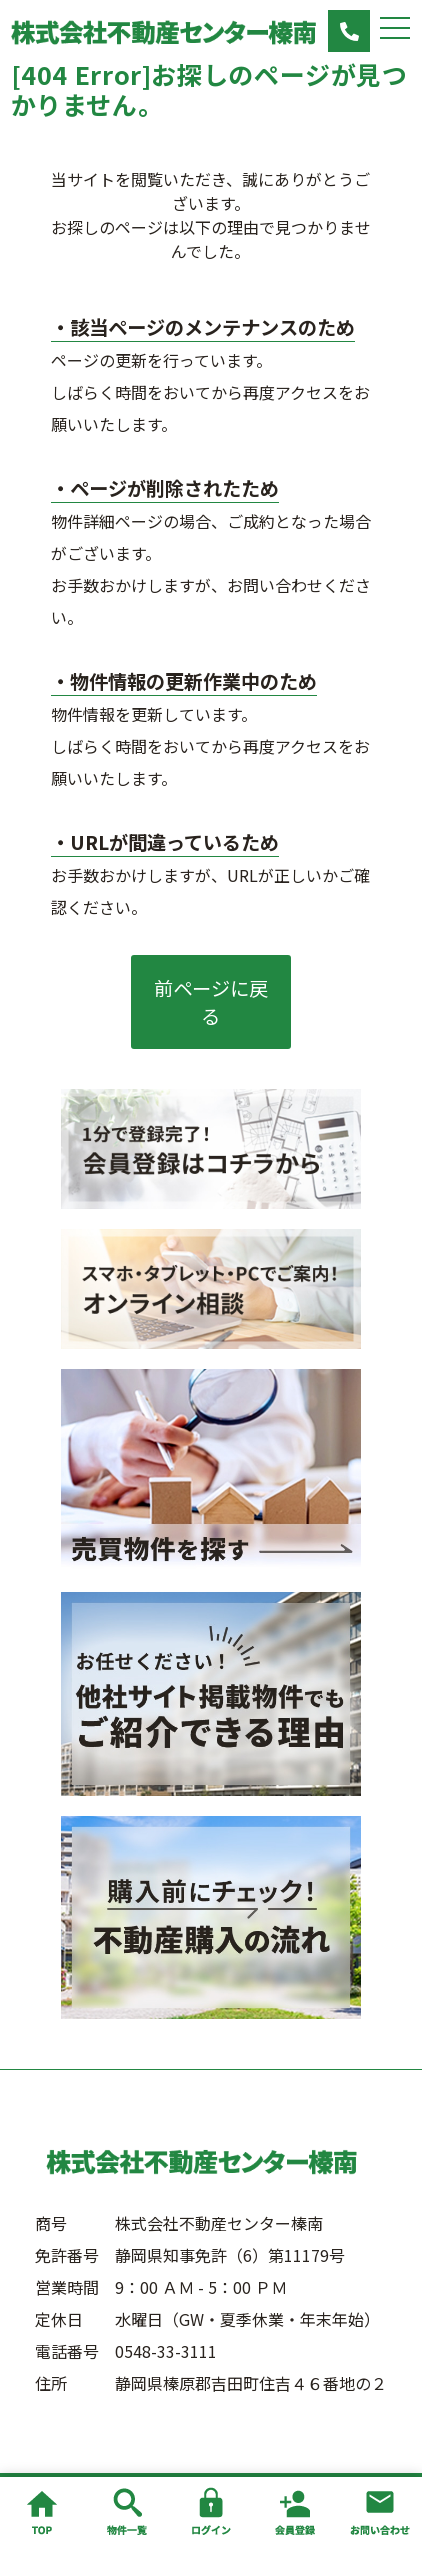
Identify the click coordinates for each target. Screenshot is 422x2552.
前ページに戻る (211, 1002)
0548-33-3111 (166, 2351)
